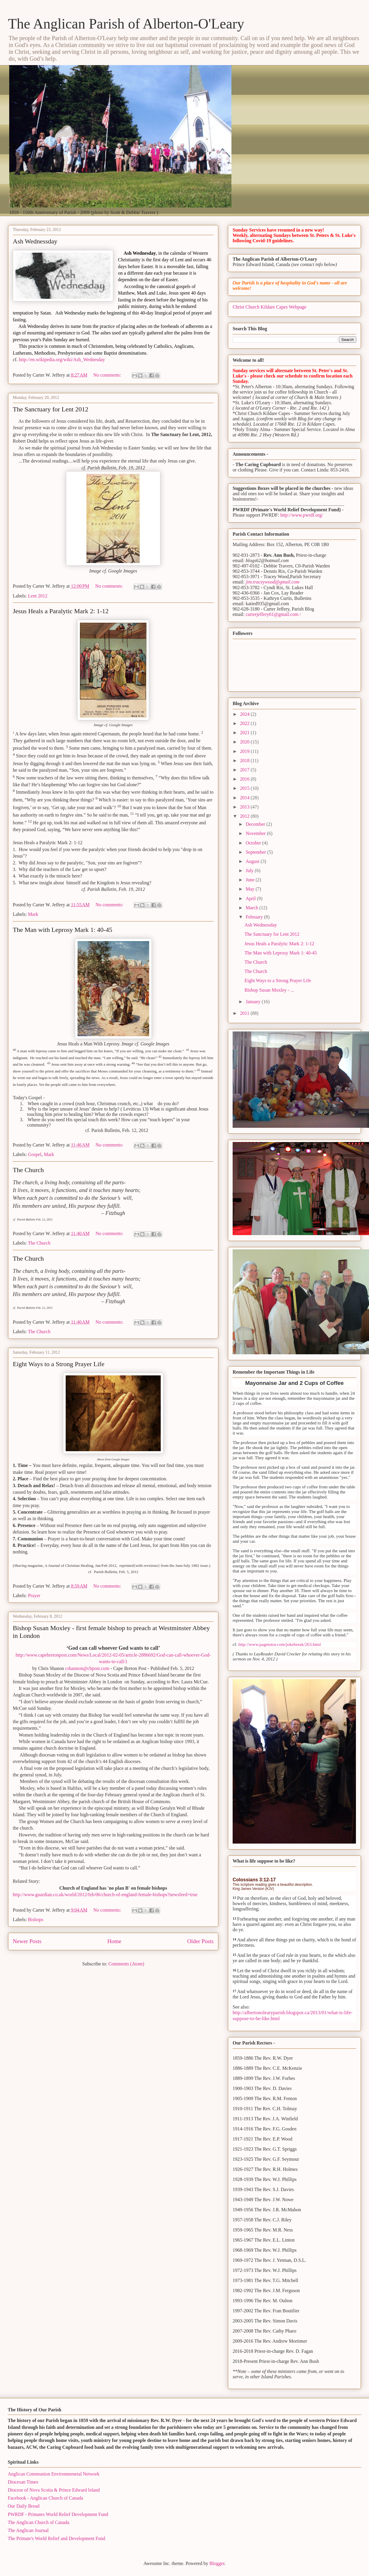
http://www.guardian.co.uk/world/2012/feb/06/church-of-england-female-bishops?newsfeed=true (105, 1894)
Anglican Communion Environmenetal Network (54, 2473)
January (254, 1001)
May (251, 888)
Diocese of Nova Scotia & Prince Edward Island (54, 2489)
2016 (245, 778)
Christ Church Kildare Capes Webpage (269, 306)
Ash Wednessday (35, 241)
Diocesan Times (23, 2481)
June (251, 879)
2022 (245, 723)
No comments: (107, 375)
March (252, 907)
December (256, 824)
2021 (245, 732)
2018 (245, 760)
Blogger (217, 2563)
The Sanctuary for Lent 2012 (50, 409)
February (255, 916)
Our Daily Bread (24, 2506)
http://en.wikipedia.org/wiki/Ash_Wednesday (62, 359)
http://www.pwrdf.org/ (301, 515)
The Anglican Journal (28, 2530)
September (256, 852)
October (254, 842)
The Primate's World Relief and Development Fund (56, 2538)
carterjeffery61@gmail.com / (273, 614)
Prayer (34, 1595)
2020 (245, 741)
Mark (33, 914)
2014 (245, 797)
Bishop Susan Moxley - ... (269, 990)
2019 (245, 751)
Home (114, 1941)
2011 (245, 1013)
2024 (245, 714)
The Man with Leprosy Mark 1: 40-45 (62, 929)
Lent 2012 (37, 595)
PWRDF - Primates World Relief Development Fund (58, 2514)
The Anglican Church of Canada (38, 2522)
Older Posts (200, 1941)
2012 (245, 816)
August (253, 861)
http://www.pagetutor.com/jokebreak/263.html (279, 1644)
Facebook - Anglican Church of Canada (45, 2497)
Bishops (35, 1919)
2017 (245, 769)
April (251, 898)
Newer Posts (27, 1941)
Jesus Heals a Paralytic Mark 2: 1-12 (61, 611)
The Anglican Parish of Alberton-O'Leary (126, 24)
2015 (245, 788)
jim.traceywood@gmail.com (272, 581)
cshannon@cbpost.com (87, 1668)
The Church (28, 1170)
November (256, 833)
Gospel (34, 1154)
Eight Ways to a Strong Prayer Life (58, 1364)
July (250, 870)
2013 (245, 806)
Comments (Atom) (126, 1963)
